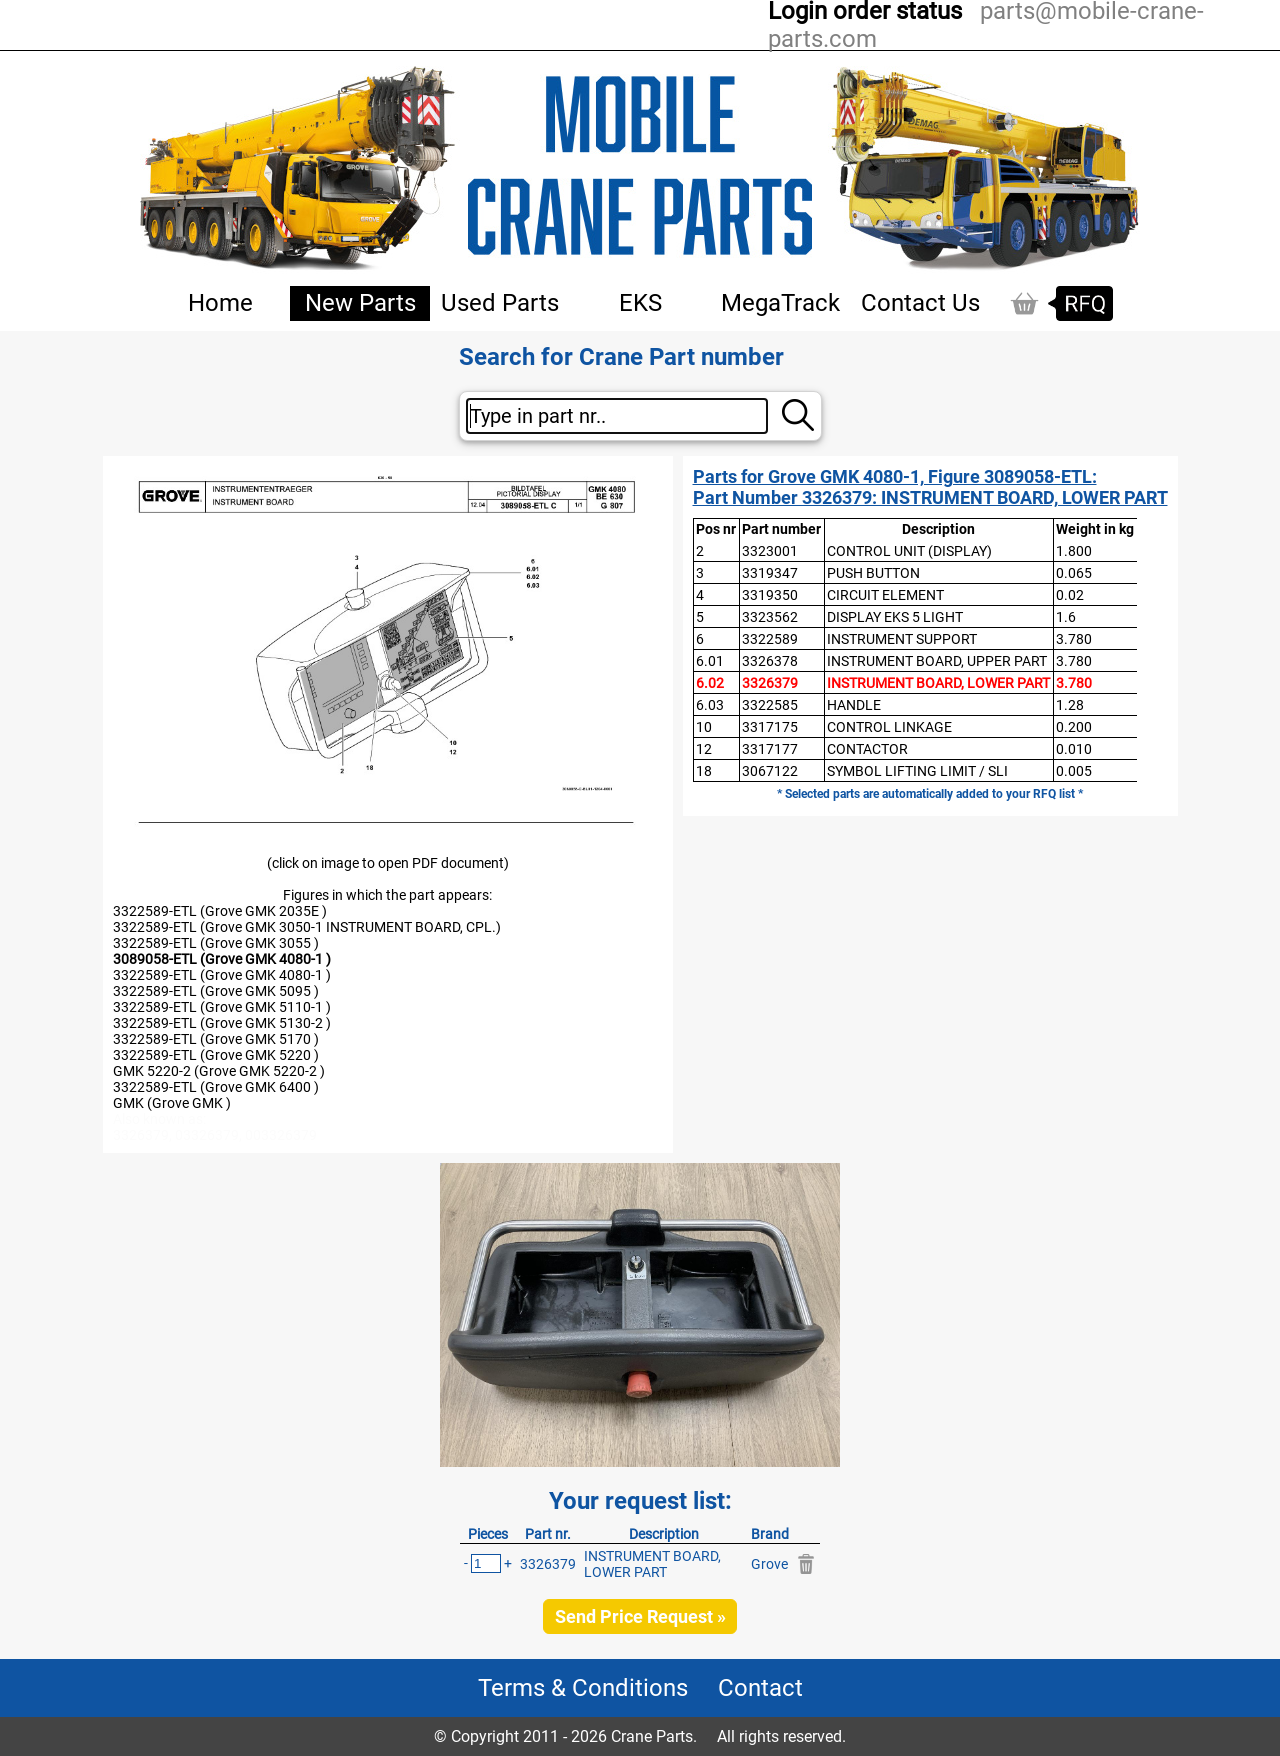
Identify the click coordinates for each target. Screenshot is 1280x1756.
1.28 (1070, 705)
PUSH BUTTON (873, 573)
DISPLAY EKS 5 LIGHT (895, 617)
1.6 (1066, 617)
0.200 (1074, 727)
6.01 (710, 661)
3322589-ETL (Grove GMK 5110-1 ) (222, 1007)
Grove (769, 1564)
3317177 (770, 749)
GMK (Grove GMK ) (172, 1103)
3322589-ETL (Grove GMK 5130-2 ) (222, 1023)
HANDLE (854, 705)
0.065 (1074, 573)
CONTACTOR (867, 749)
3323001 (770, 551)
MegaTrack (780, 303)
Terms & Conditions (583, 1688)
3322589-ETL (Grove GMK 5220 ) (216, 1055)
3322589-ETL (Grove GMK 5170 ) (216, 1039)
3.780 (1074, 639)
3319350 (770, 595)
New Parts (360, 303)
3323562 (770, 617)
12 (704, 749)
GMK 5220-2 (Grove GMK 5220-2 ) (219, 1071)
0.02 (1070, 595)
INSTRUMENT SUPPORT (902, 639)
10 (704, 727)
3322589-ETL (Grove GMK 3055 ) (216, 943)
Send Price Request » (640, 1616)
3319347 (770, 573)
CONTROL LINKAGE (889, 727)
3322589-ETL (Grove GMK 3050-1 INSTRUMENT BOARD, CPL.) (307, 927)
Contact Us (920, 303)
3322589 (770, 639)
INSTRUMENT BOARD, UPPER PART (937, 661)
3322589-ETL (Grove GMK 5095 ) (216, 991)
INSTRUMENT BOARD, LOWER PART (938, 683)
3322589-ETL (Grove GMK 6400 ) (216, 1087)
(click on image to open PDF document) (388, 863)
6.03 (710, 705)
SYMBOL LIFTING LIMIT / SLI (917, 771)
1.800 (1074, 551)
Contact (760, 1688)
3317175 (770, 727)
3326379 (770, 683)
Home (220, 303)
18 (704, 771)
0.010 (1074, 749)
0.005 (1074, 771)
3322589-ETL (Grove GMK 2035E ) (220, 911)
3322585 (770, 705)
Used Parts (500, 303)
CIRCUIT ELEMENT (885, 595)
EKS (640, 303)
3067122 (770, 771)
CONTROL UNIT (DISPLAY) (909, 551)
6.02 (710, 683)
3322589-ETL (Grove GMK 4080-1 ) (222, 975)
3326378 (770, 661)
